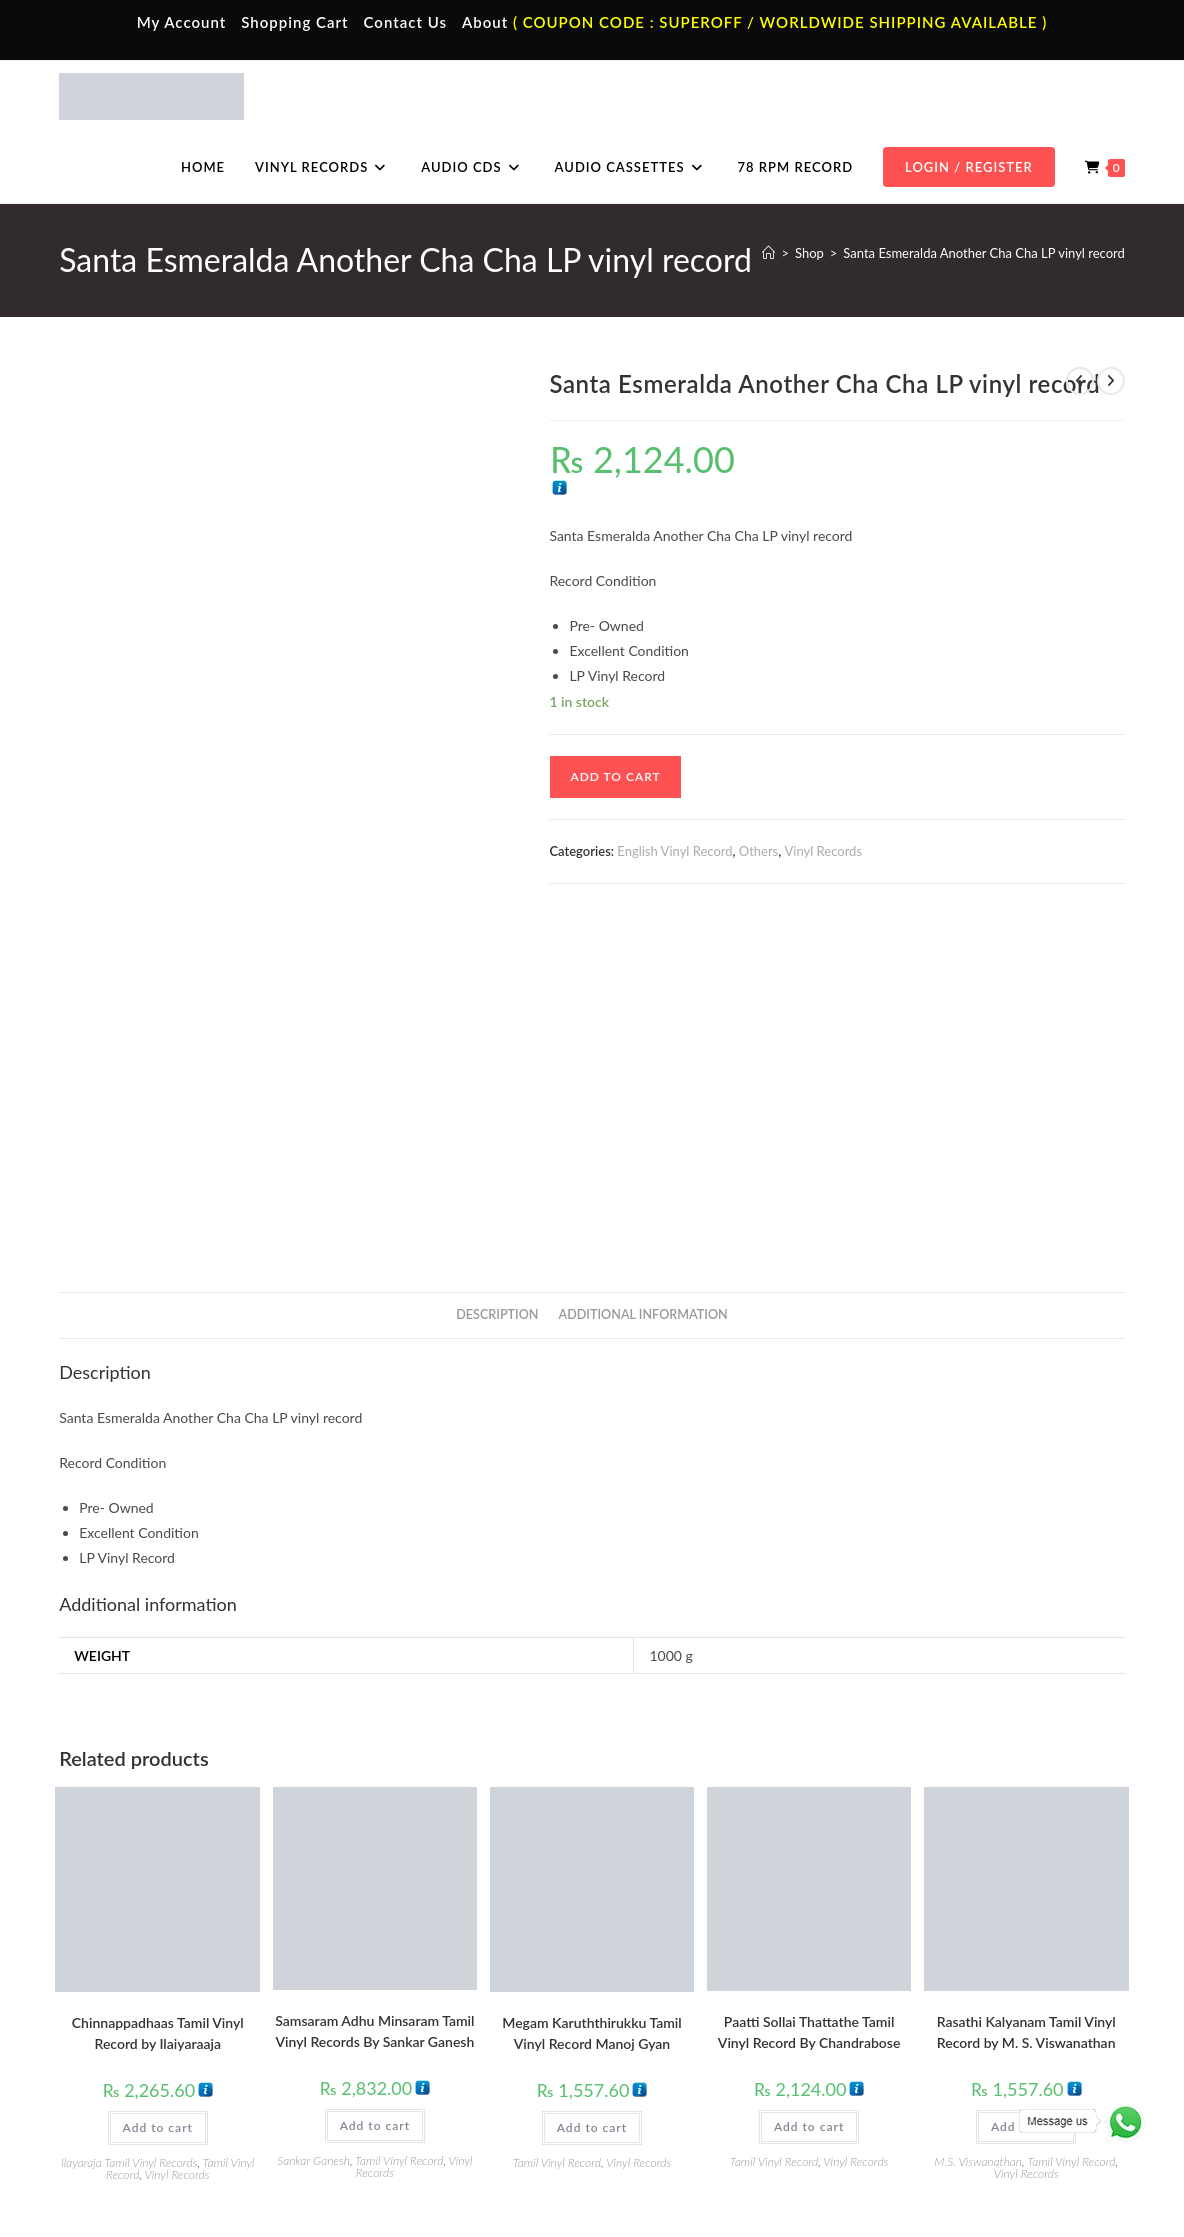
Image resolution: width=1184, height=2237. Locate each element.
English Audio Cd (941, 2115)
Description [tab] (497, 972)
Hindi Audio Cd (936, 2027)
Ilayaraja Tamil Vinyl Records (129, 1820)
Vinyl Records (823, 851)
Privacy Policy (865, 2179)
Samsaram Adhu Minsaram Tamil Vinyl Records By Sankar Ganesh (374, 1689)
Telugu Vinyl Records (686, 2086)
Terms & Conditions (764, 2179)
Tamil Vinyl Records (682, 1997)
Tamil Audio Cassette (420, 1997)
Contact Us (405, 22)
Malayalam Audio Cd (951, 2086)
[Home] (768, 253)
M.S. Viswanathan (978, 1819)
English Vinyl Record (674, 851)
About (485, 22)
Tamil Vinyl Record (399, 1818)
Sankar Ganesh (313, 1818)
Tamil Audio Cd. (937, 1997)
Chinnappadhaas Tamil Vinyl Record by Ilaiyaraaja (158, 1691)
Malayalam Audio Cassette (436, 2086)
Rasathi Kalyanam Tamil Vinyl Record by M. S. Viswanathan (1026, 1690)
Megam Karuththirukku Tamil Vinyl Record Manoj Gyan (591, 1692)
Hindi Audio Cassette (420, 2027)
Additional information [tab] (643, 972)
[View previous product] (1080, 381)
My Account (182, 22)
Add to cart (615, 776)
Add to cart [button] (158, 1785)
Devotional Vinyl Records (698, 2115)
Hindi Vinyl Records (682, 2027)
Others (758, 851)
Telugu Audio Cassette (424, 2056)
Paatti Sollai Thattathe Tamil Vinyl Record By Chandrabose (809, 1690)
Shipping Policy (955, 2179)
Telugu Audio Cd (939, 2056)
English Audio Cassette (425, 2115)
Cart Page (121, 2086)
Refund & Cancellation (1065, 2179)
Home (111, 1997)
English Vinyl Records (687, 2056)
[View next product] (1111, 381)
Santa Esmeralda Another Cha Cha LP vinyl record (983, 253)
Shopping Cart (294, 22)
